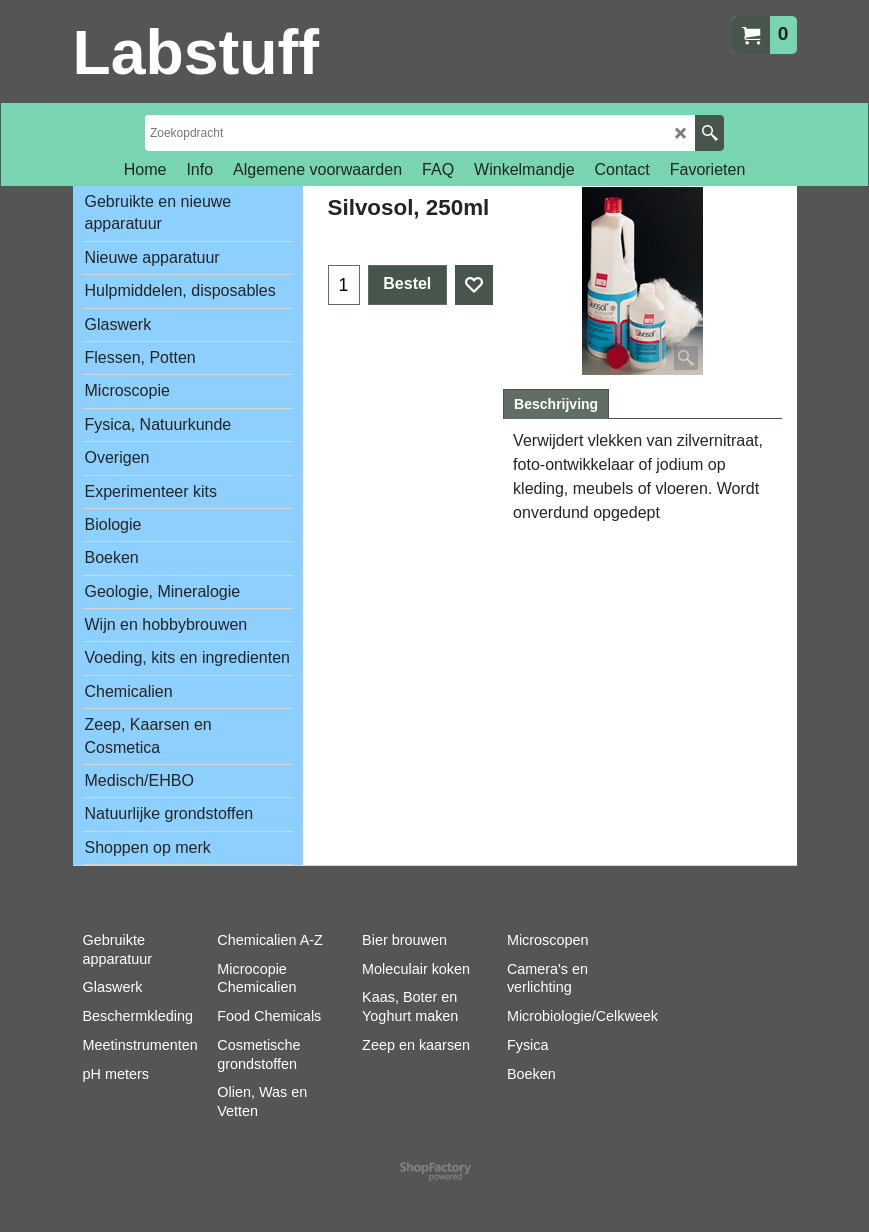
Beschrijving (556, 404)
